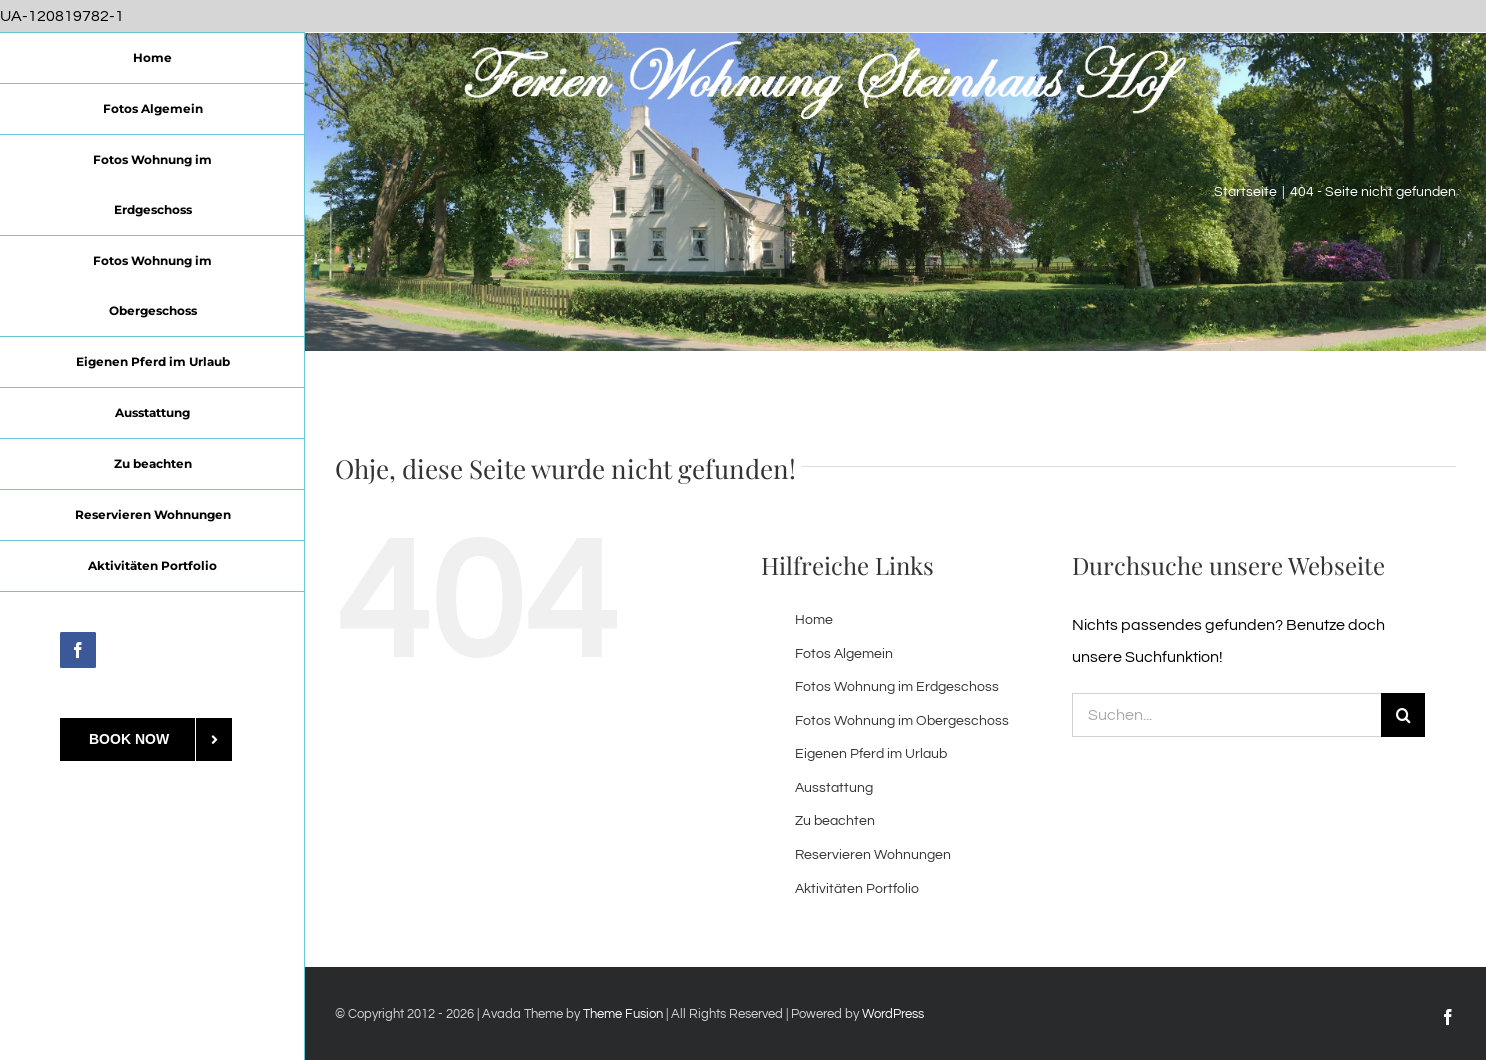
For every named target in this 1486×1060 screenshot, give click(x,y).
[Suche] (1403, 715)
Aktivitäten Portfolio (857, 889)
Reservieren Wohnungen (873, 855)
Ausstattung (834, 788)
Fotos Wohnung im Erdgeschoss (897, 687)
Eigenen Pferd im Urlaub (871, 754)
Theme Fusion (623, 1014)
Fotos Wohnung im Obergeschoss (902, 721)
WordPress (893, 1014)
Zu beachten (835, 821)
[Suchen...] (1227, 715)
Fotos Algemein (844, 654)
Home (814, 620)
